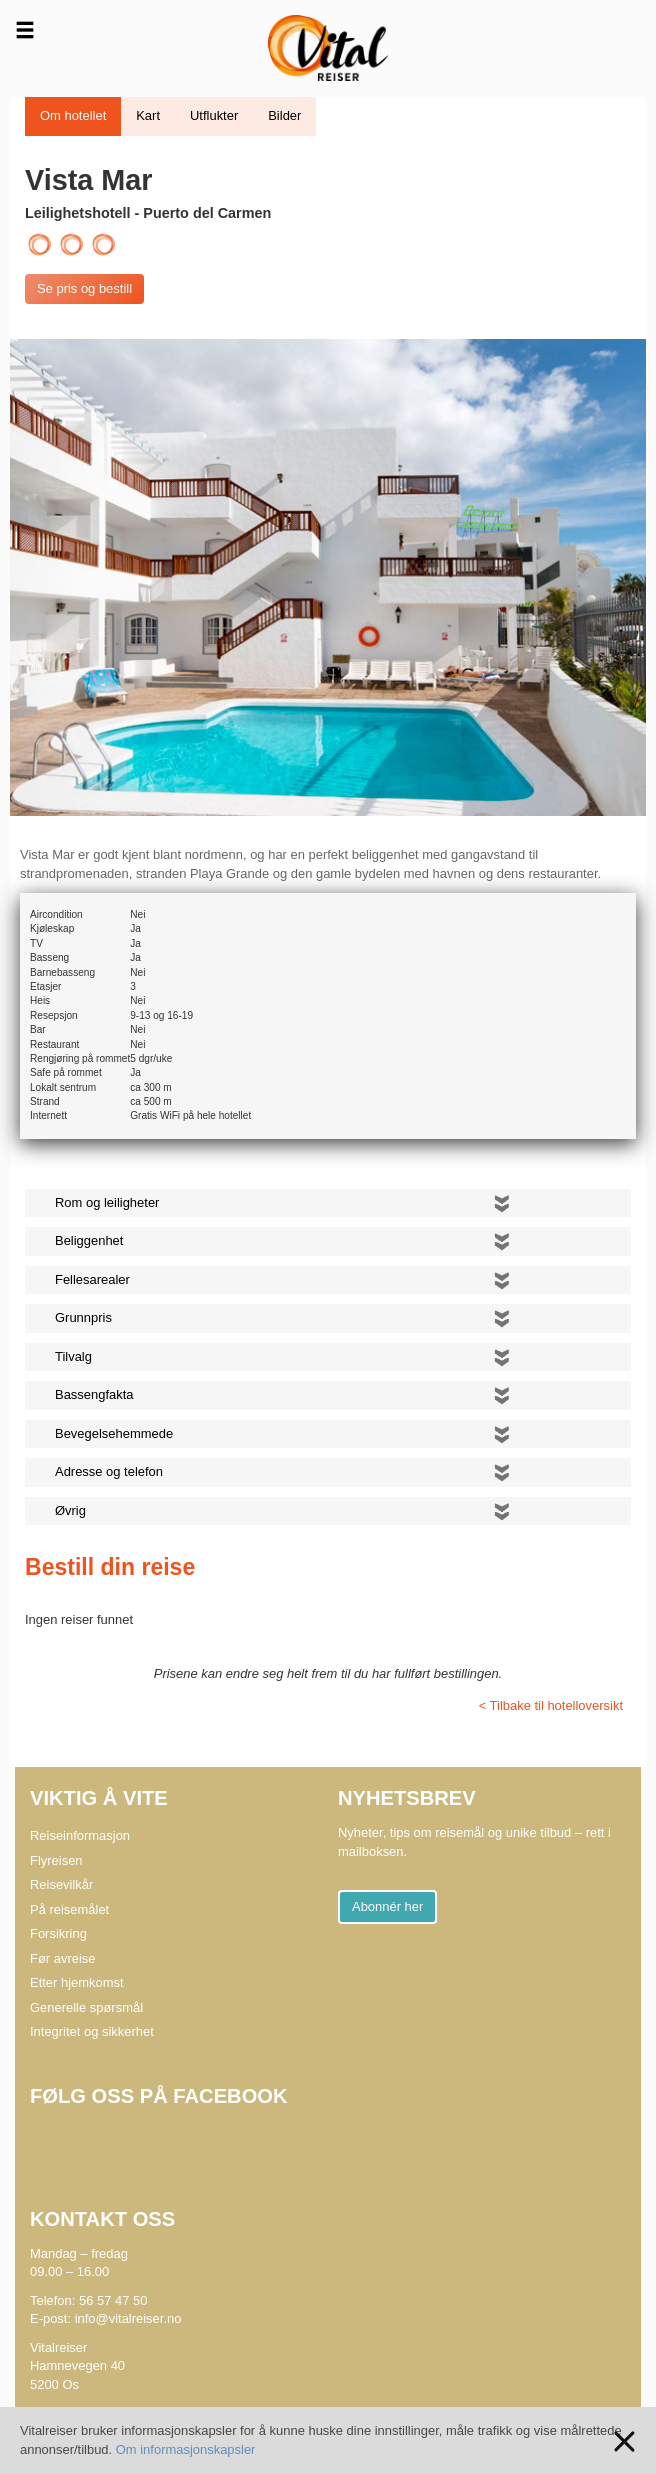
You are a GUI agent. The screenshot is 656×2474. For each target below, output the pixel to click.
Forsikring (58, 1933)
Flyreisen (56, 1860)
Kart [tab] (148, 115)
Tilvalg (73, 1356)
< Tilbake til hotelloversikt (551, 1705)
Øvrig (70, 1510)
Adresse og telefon (109, 1471)
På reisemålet (69, 1909)
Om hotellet (73, 115)
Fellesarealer (92, 1279)
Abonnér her (387, 1906)
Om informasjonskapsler (186, 2449)
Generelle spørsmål (86, 2007)
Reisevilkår (61, 1884)
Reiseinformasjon (80, 1835)
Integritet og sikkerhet (92, 2031)
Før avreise (63, 1958)
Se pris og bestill (84, 288)
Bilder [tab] (284, 115)
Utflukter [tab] (214, 115)
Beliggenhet (89, 1240)
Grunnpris (83, 1317)
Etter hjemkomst (77, 1982)
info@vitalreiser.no (128, 2318)
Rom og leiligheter (107, 1202)
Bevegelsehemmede (114, 1433)
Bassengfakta (94, 1394)
